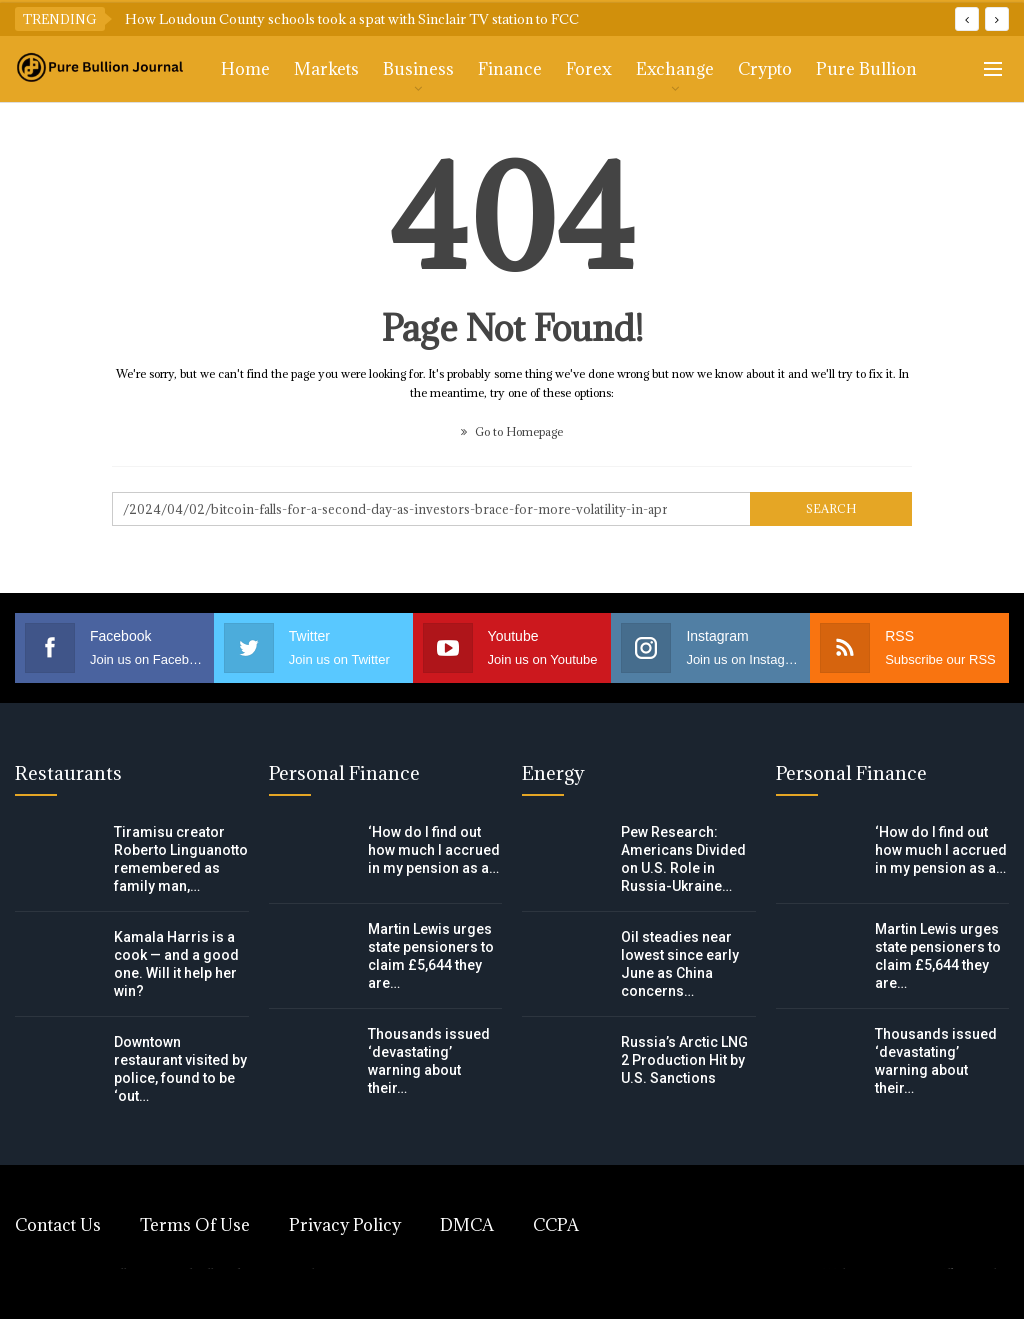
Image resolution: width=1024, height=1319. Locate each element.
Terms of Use (195, 1225)
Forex (589, 69)
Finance (510, 69)
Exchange (675, 69)
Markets (326, 69)
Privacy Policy (345, 1225)
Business (418, 69)
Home (245, 69)
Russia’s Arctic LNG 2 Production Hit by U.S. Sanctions (684, 1060)
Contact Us (58, 1225)
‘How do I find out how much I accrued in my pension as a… (434, 850)
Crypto (765, 69)
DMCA (467, 1225)
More (838, 69)
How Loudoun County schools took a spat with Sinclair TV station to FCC (352, 19)
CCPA (556, 1225)
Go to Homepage (512, 431)
